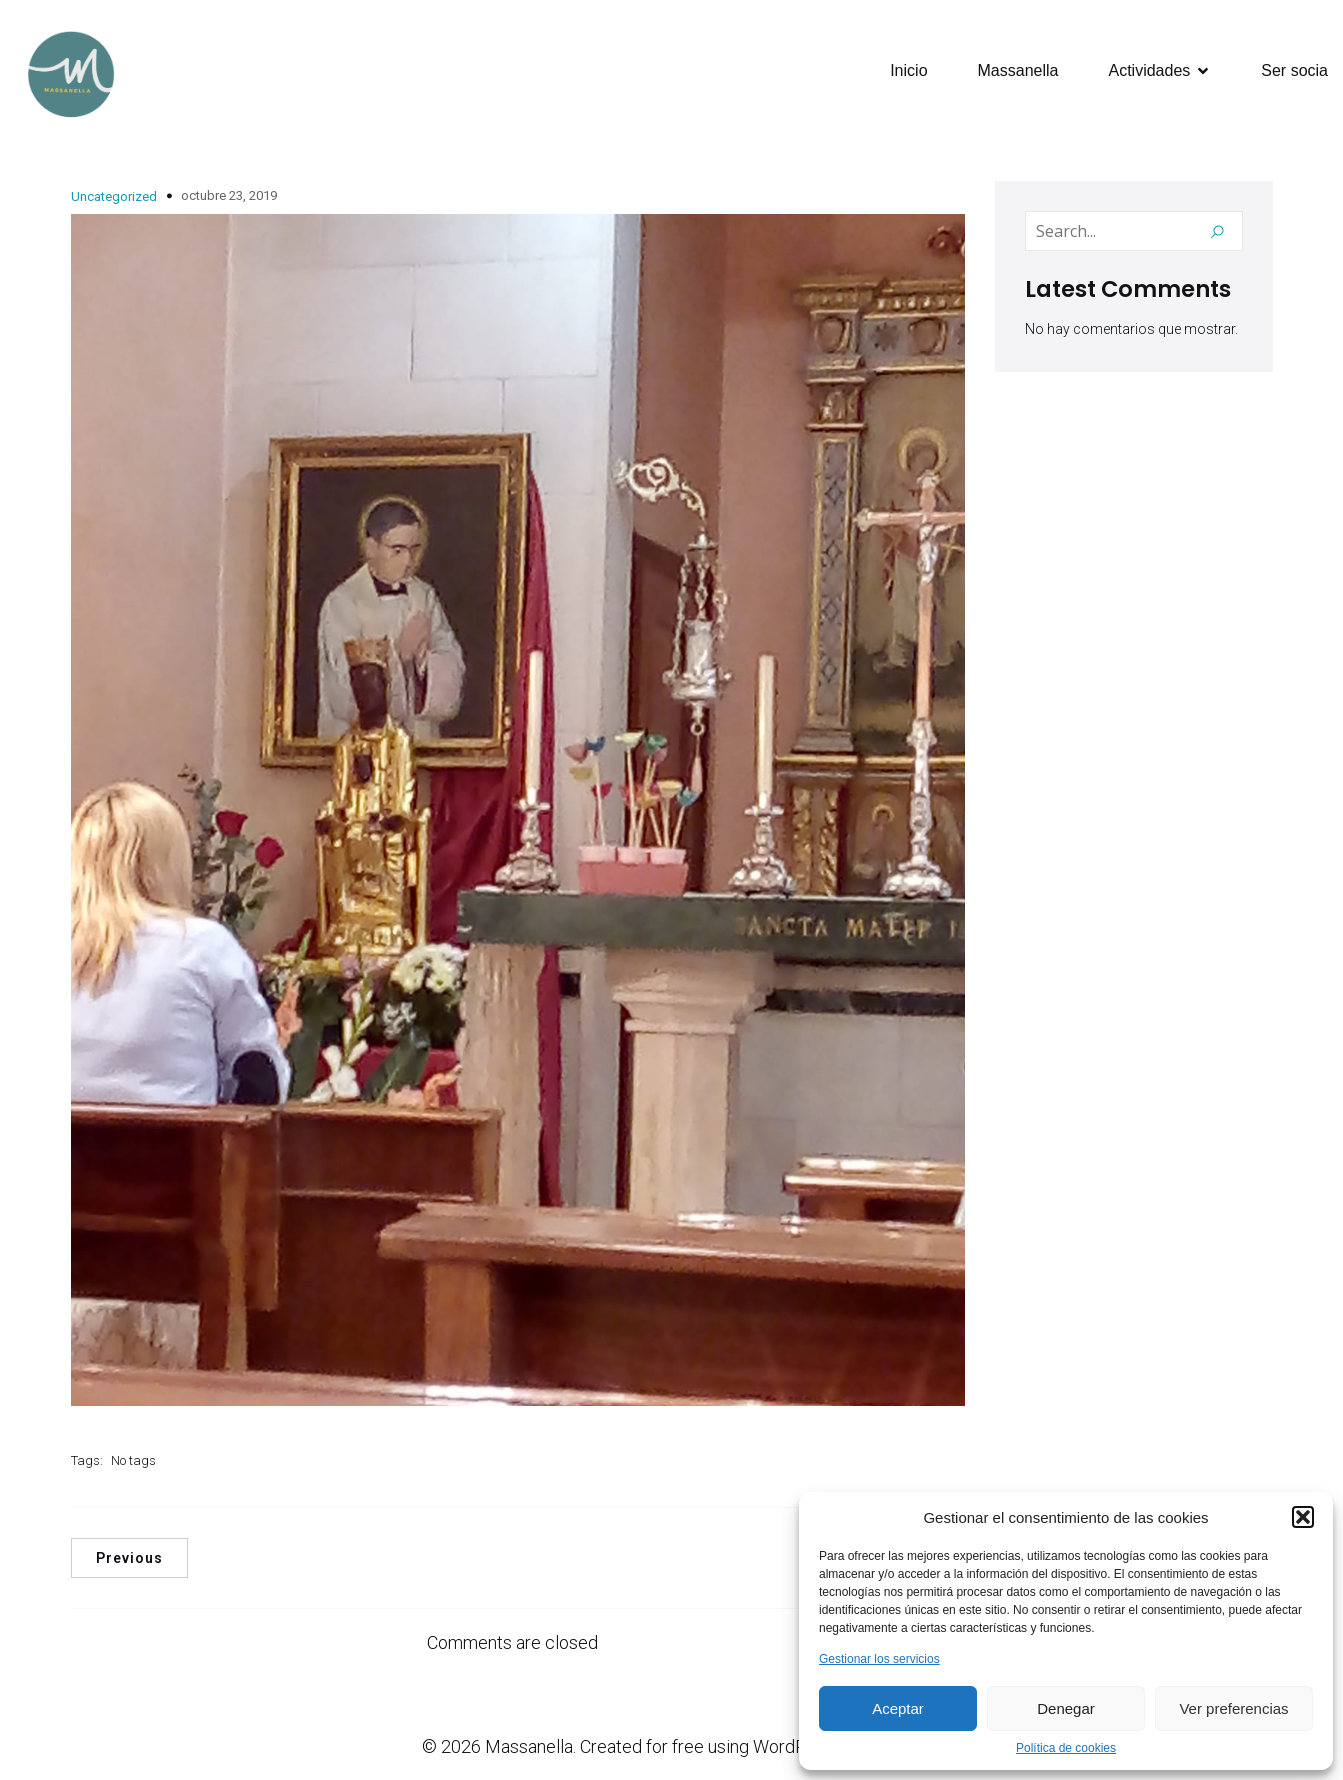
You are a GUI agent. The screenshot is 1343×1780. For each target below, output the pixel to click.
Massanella (1018, 71)
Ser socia (1294, 71)
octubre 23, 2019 (229, 197)
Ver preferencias (1233, 1708)
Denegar (1066, 1708)
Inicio (908, 71)
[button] (1303, 1517)
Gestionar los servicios (879, 1659)
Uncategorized (114, 198)
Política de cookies (1066, 1748)
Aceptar (898, 1708)
